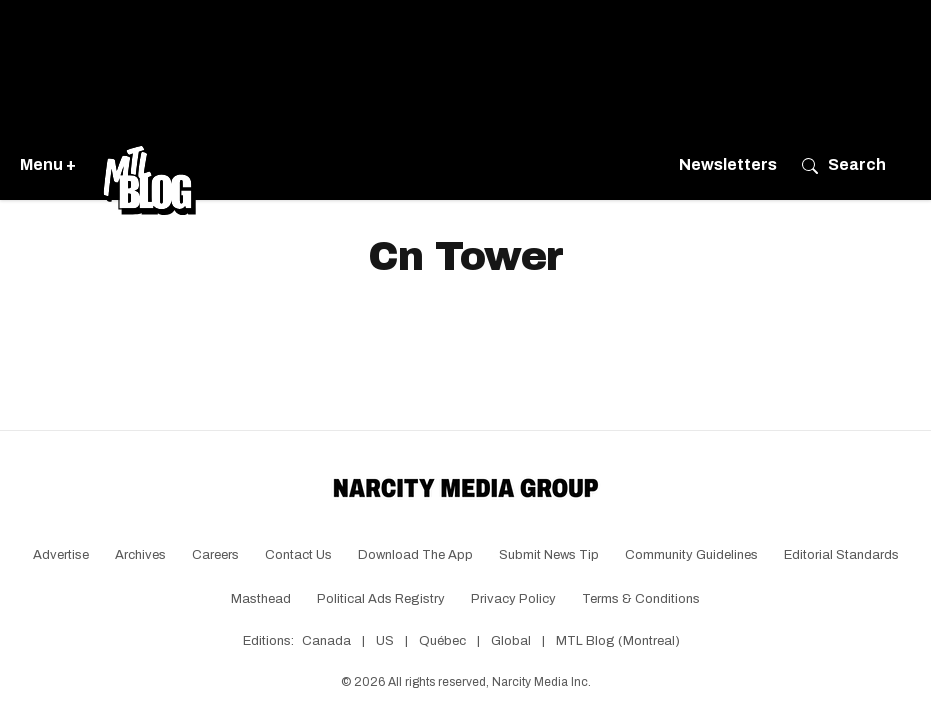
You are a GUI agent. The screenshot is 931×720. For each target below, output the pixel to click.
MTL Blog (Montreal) (618, 641)
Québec (442, 641)
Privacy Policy (513, 599)
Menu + (48, 164)
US (385, 641)
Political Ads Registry (381, 599)
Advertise (61, 555)
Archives (140, 555)
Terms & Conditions (641, 599)
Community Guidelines (691, 555)
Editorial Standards (841, 555)
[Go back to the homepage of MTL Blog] (149, 165)
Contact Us (298, 555)
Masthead (261, 599)
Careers (215, 555)
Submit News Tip (549, 555)
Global (511, 641)
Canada (326, 641)
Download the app (415, 555)
